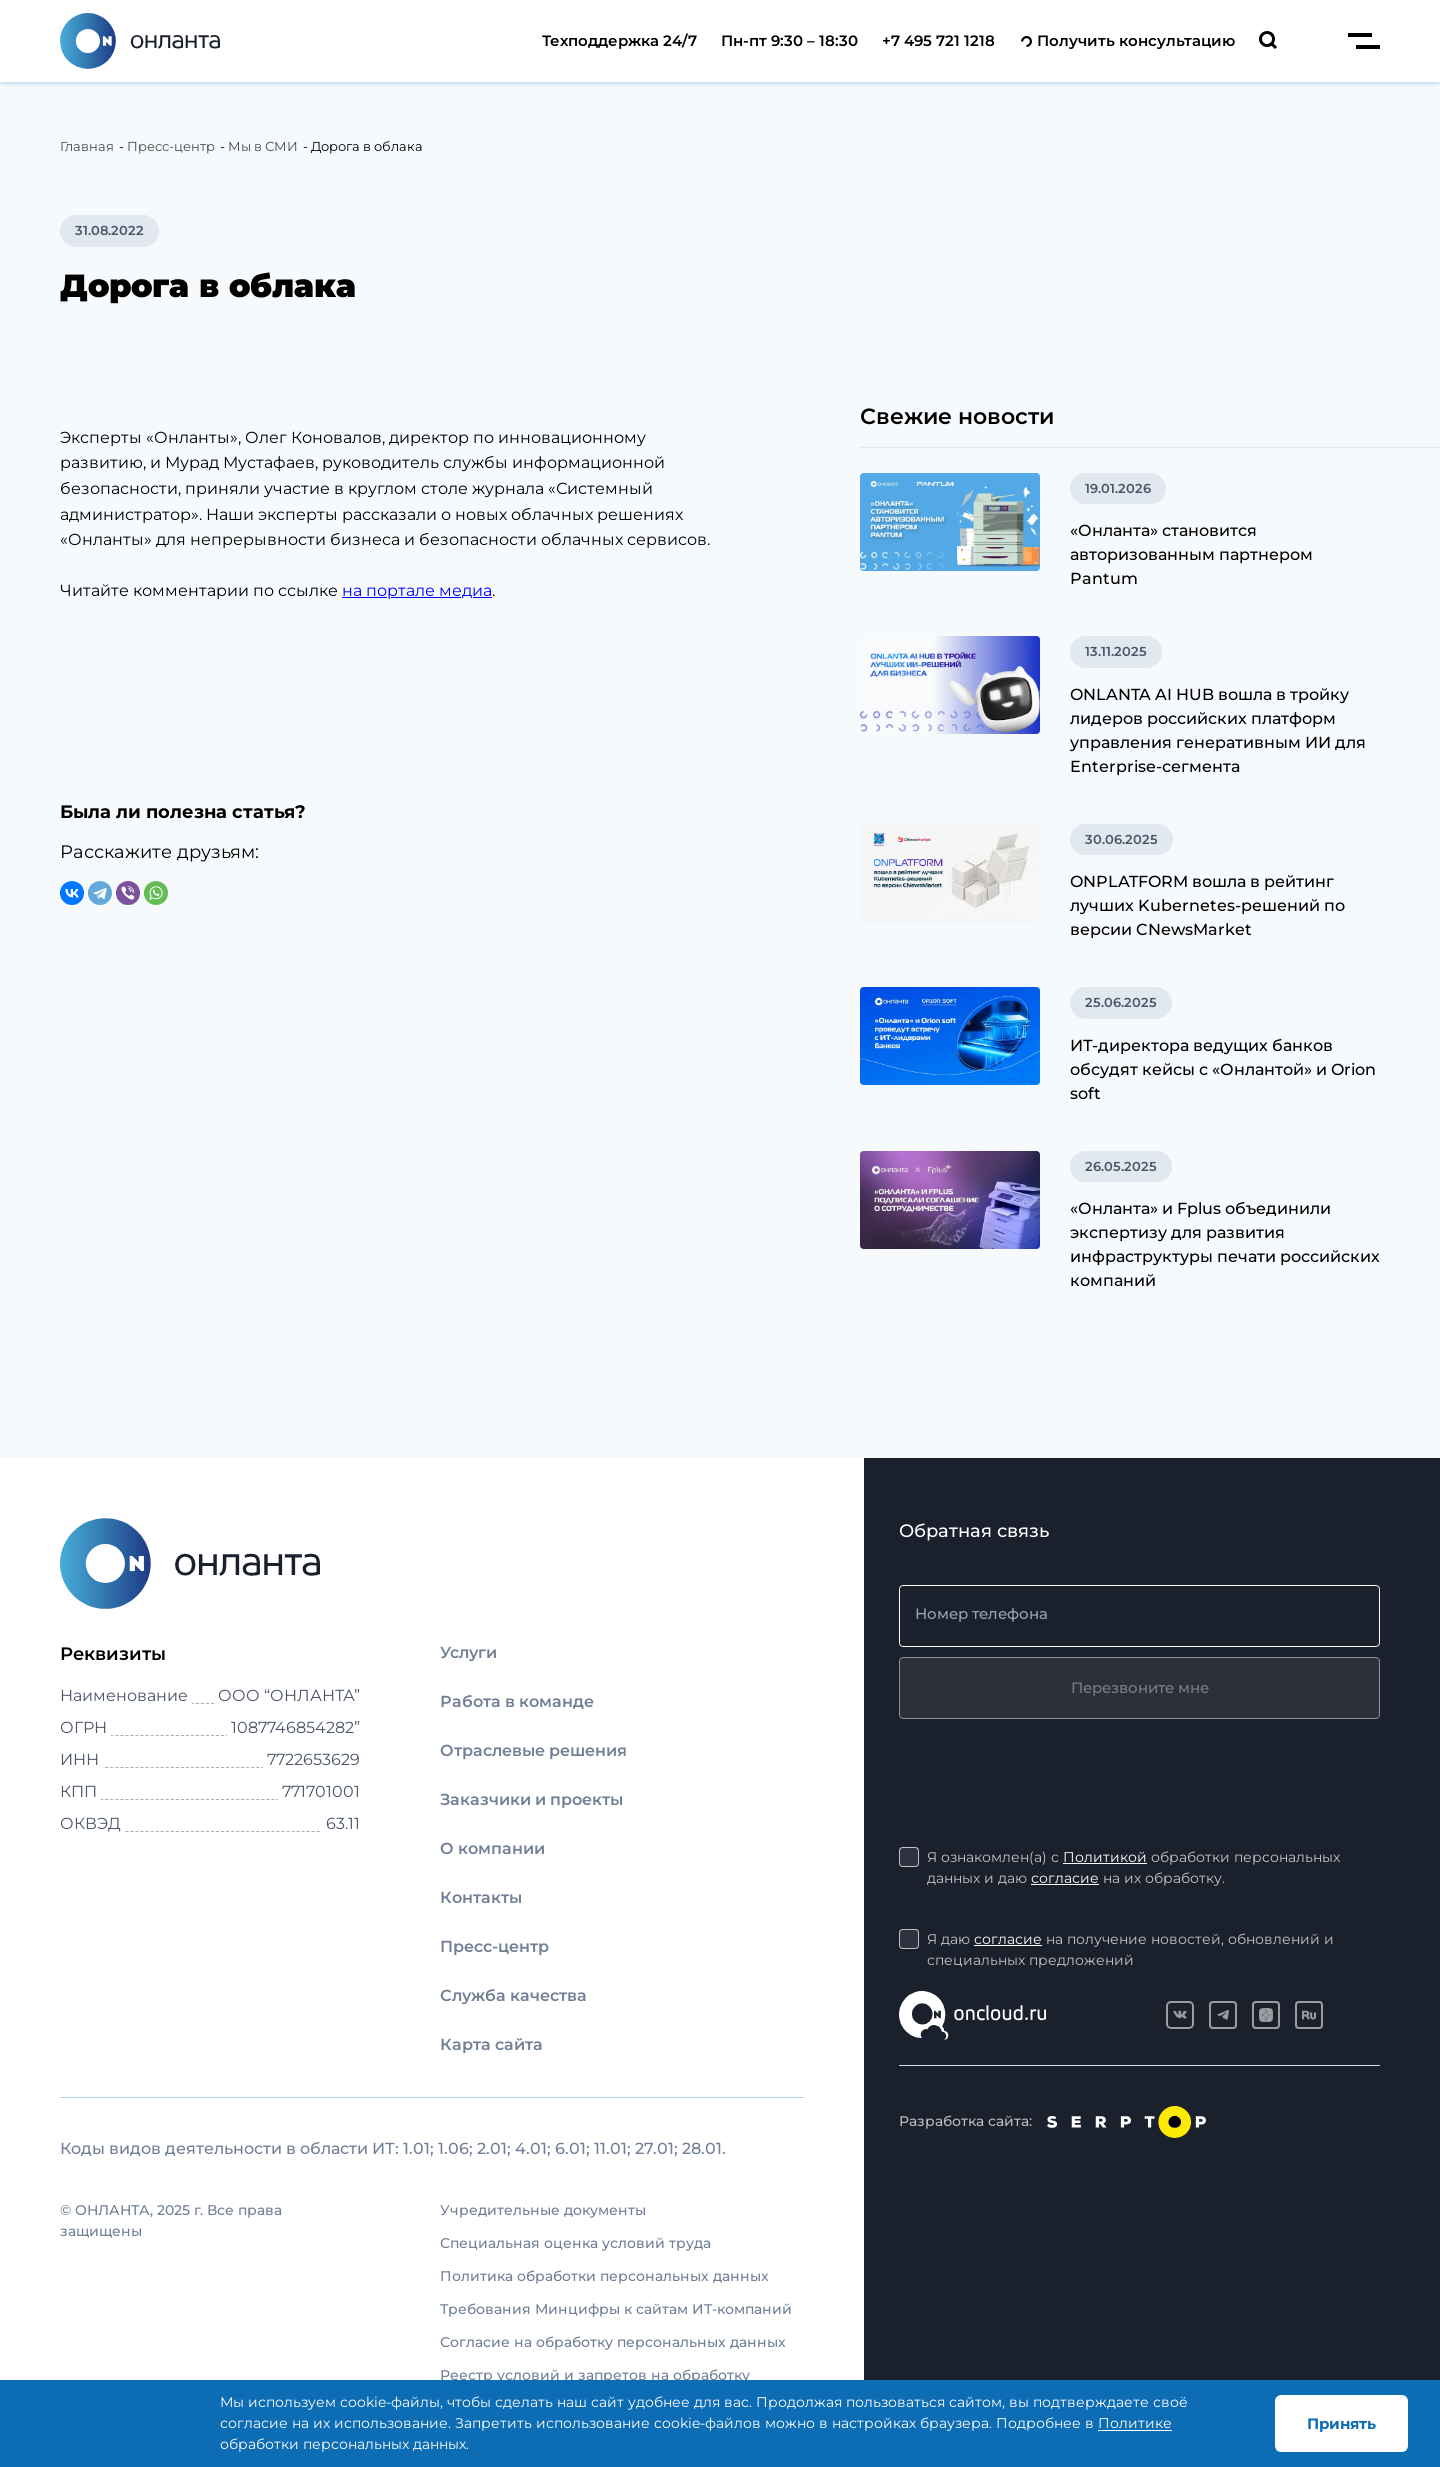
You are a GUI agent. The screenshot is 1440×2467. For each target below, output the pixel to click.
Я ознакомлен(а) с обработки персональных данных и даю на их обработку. (1133, 1868)
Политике (1135, 2423)
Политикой (1105, 1857)
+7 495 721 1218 (938, 40)
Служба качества (513, 1995)
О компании (492, 1848)
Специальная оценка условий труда (575, 2243)
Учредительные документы (543, 2210)
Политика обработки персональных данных (604, 2276)
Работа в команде (517, 1701)
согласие (1065, 1878)
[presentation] (1051, 1768)
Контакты (481, 1897)
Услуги (468, 1652)
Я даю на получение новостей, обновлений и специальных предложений (1130, 1949)
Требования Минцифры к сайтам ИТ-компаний (616, 2309)
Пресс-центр (494, 1946)
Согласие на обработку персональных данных (613, 2342)
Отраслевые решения (533, 1750)
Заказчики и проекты (531, 1799)
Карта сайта (491, 2044)
